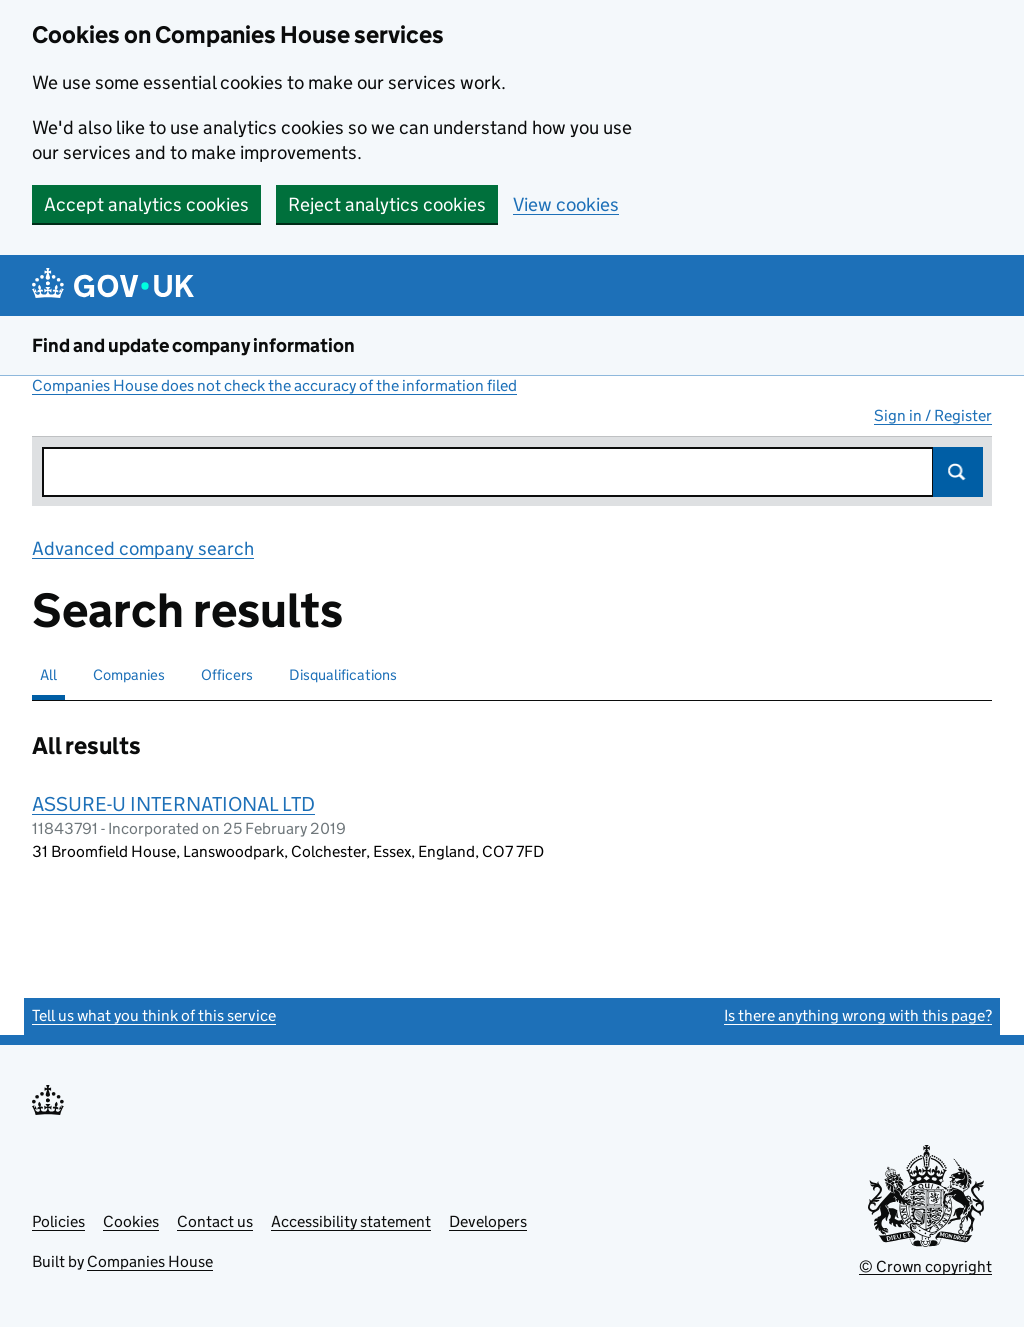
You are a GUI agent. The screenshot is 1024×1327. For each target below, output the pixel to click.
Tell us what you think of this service (154, 1015)
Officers (227, 674)
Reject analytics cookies (387, 204)
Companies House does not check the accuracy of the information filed (274, 385)
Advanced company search (143, 548)
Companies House (150, 1261)
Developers (488, 1221)
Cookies (131, 1221)
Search (958, 472)
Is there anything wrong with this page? (858, 1015)
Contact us (215, 1221)
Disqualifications (343, 674)
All (48, 674)
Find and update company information (193, 345)
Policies (58, 1221)
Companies (129, 674)
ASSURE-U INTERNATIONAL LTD (173, 804)
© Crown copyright (925, 1266)
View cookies (566, 204)
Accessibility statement (351, 1221)
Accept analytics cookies (146, 204)
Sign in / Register (933, 415)
